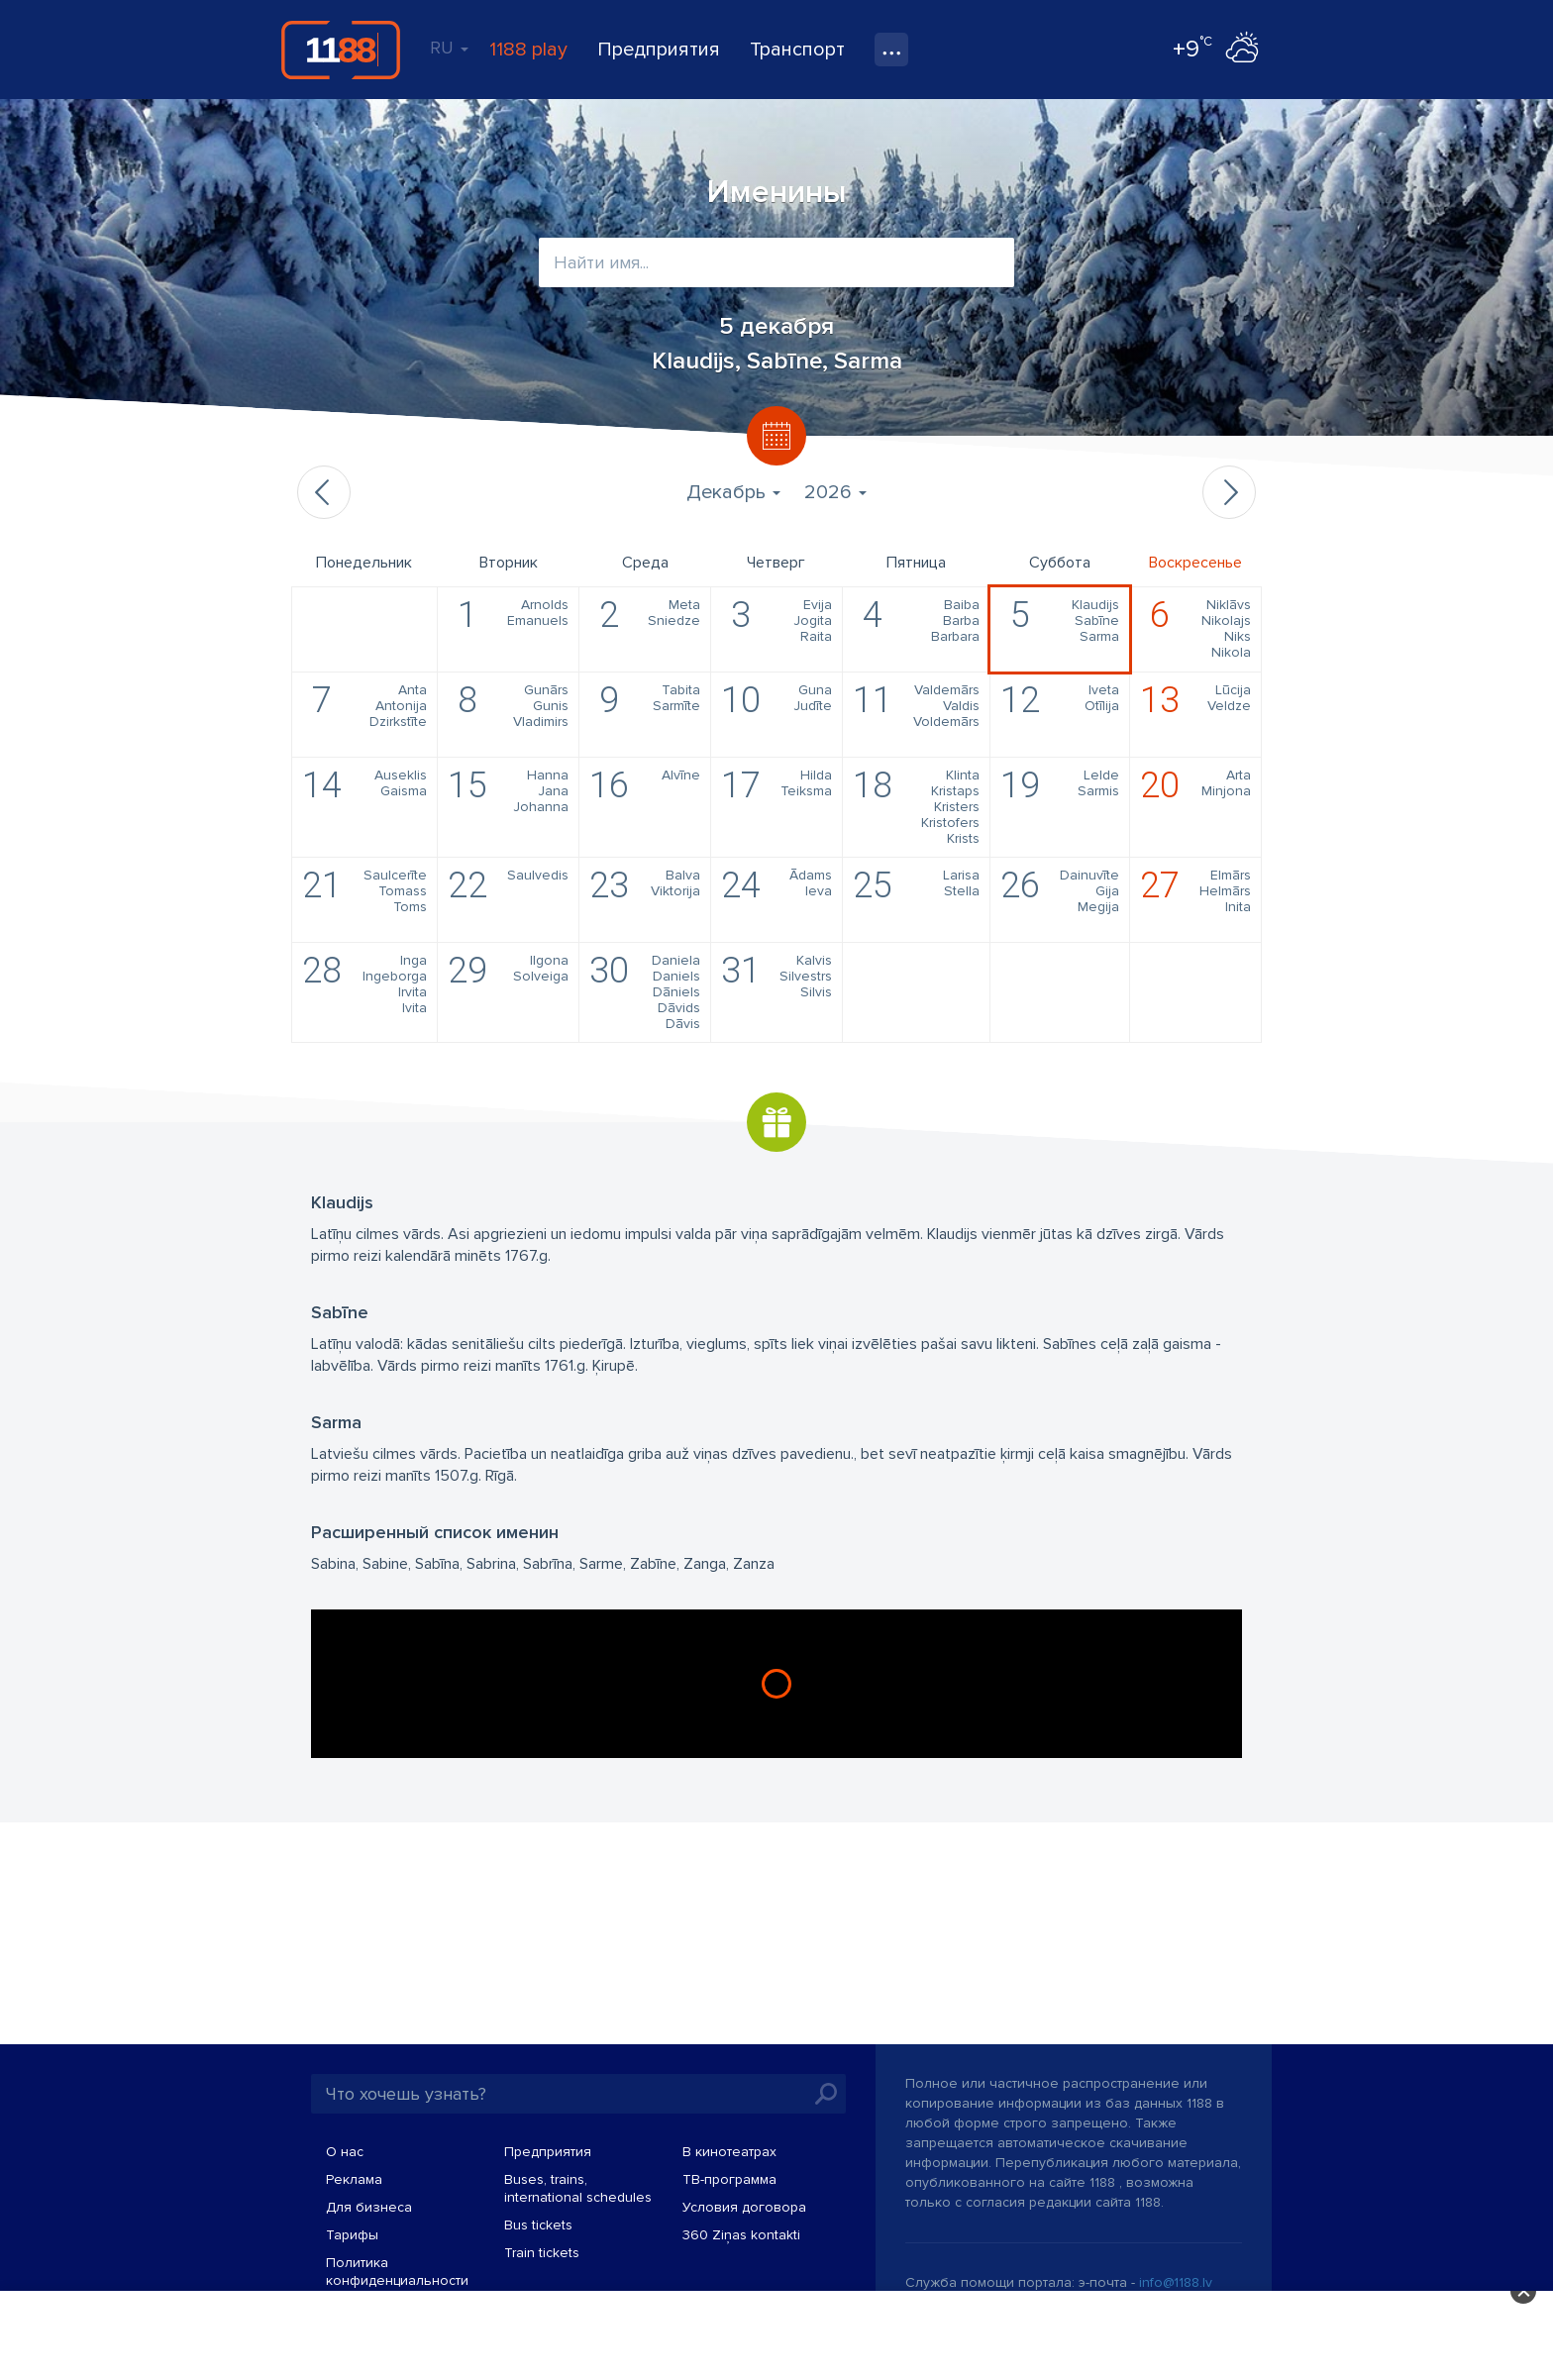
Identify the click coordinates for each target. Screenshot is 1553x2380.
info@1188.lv (1175, 2282)
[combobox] (776, 262)
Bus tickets (538, 2225)
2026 (835, 492)
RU (449, 47)
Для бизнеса (369, 2207)
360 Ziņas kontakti (741, 2234)
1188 (340, 49)
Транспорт (797, 49)
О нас (344, 2151)
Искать (826, 2094)
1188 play (528, 49)
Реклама (354, 2179)
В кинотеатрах (729, 2151)
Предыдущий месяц (324, 492)
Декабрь (733, 492)
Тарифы (352, 2234)
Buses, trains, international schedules (578, 2188)
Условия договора (744, 2207)
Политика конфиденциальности (397, 2271)
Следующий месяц (1229, 492)
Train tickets (541, 2252)
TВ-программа (729, 2179)
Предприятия (658, 49)
